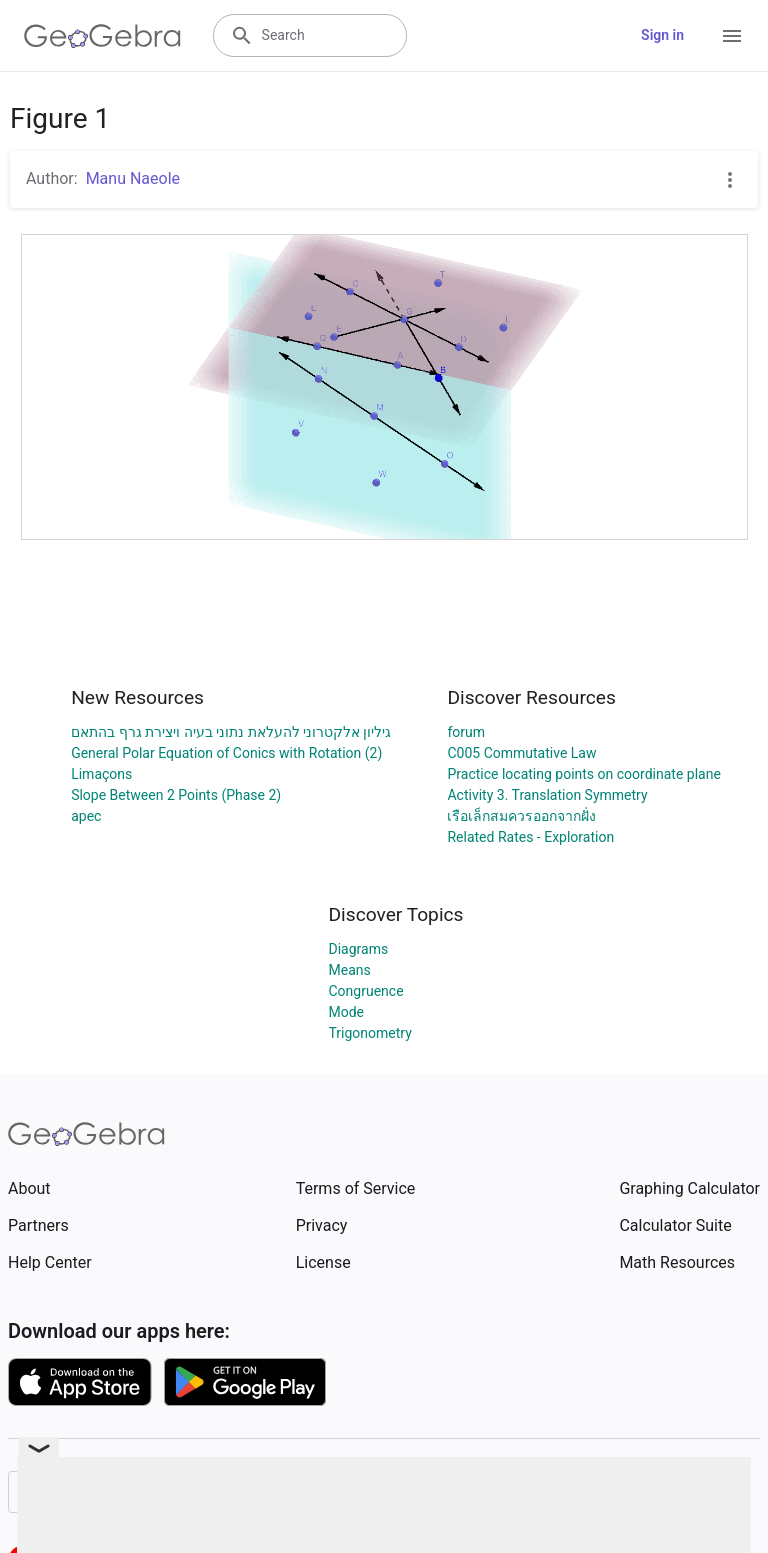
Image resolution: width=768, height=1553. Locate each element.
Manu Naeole (133, 178)
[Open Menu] (732, 36)
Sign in (662, 35)
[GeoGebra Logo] (102, 36)
